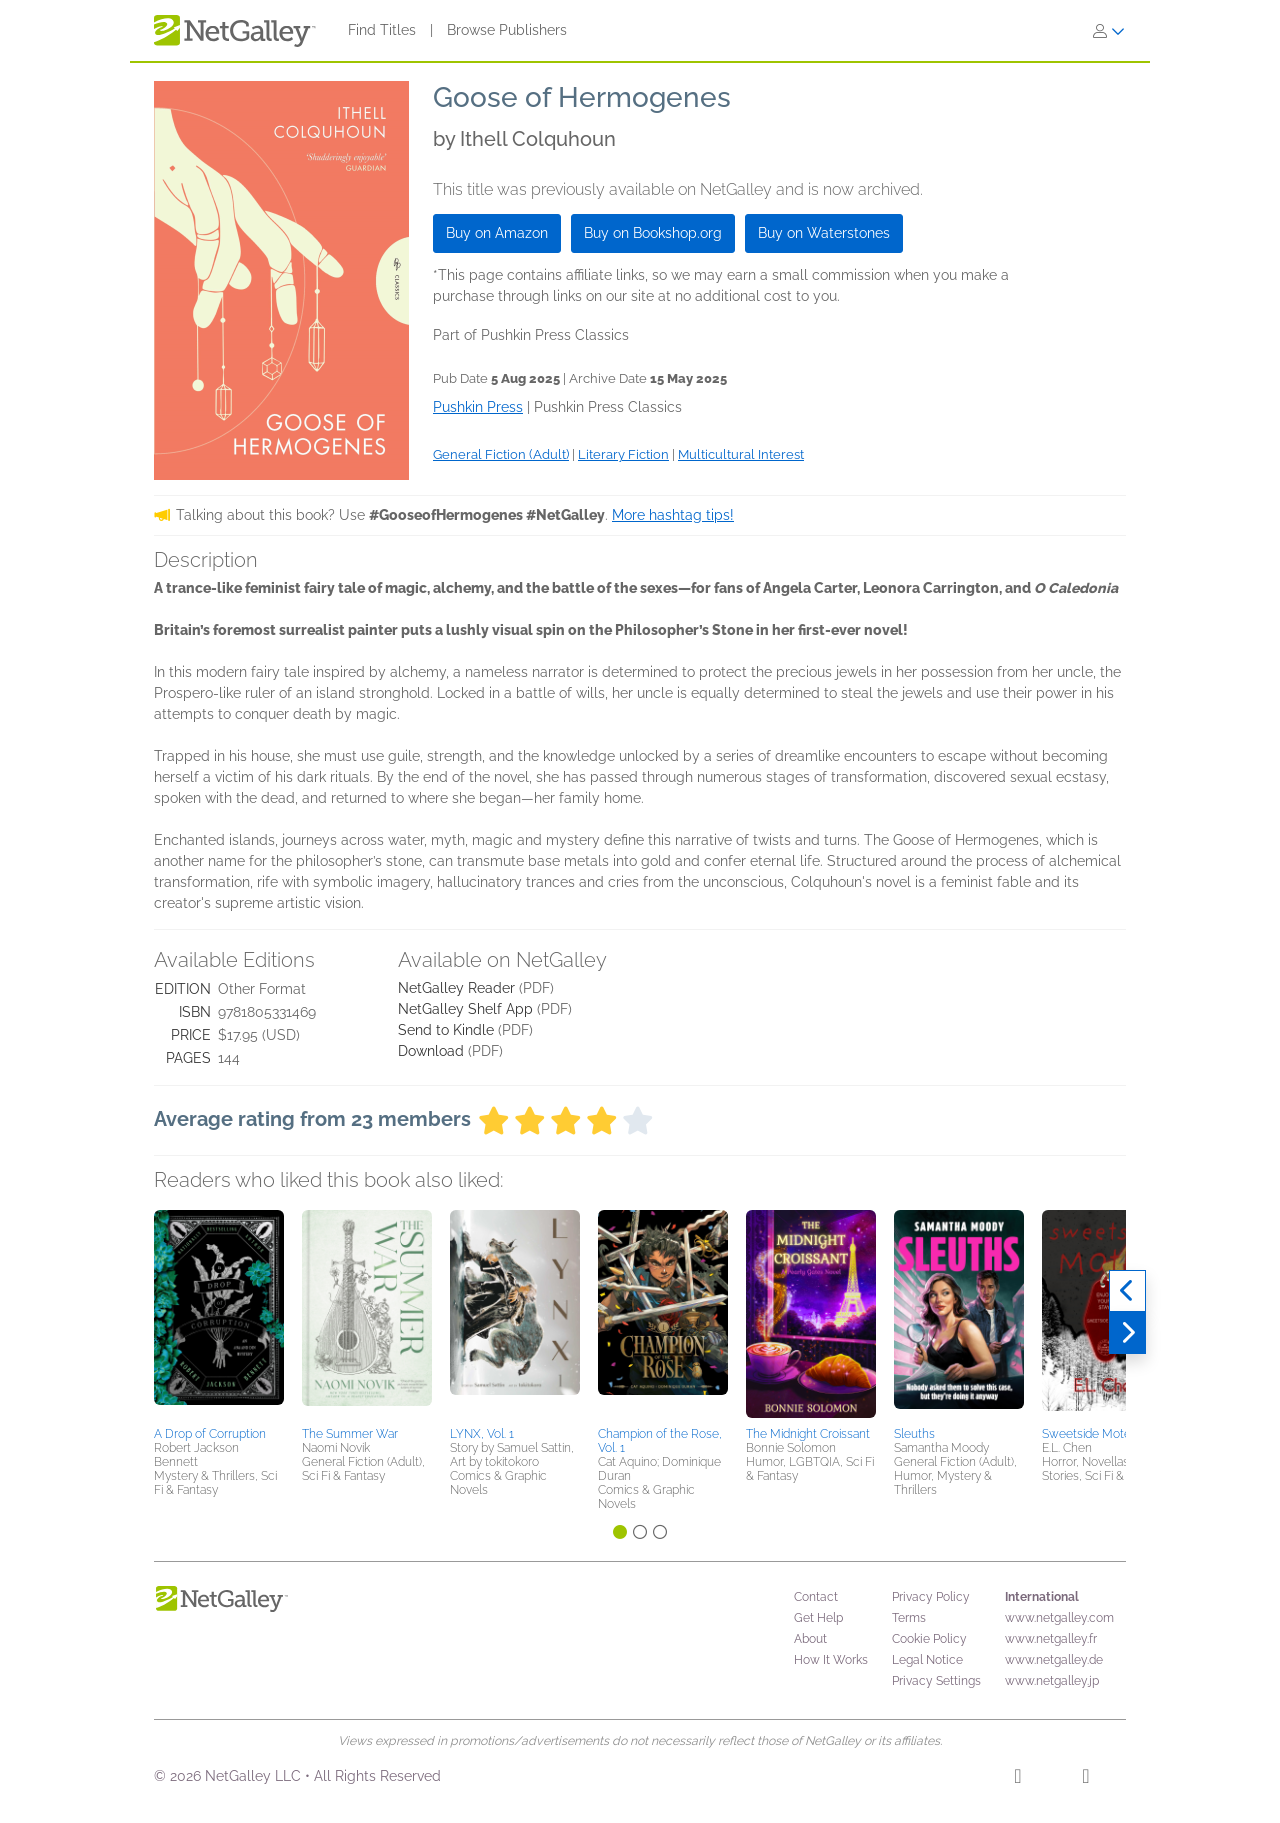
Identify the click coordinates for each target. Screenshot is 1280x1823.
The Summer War (350, 1434)
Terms (909, 1618)
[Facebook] (1017, 1779)
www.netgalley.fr (1051, 1639)
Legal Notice (927, 1660)
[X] (1085, 1779)
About (810, 1639)
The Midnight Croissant (808, 1434)
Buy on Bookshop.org (653, 233)
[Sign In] (1109, 31)
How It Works (831, 1660)
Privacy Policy (931, 1597)
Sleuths (914, 1434)
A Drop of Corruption (210, 1434)
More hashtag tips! (673, 515)
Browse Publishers (507, 30)
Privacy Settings (936, 1681)
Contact (816, 1597)
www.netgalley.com (1059, 1618)
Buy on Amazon (497, 233)
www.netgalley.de (1054, 1660)
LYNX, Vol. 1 (482, 1434)
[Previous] (1127, 1291)
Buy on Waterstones (824, 233)
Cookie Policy (929, 1639)
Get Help (818, 1618)
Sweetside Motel (1088, 1434)
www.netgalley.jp (1052, 1681)
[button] (219, 1315)
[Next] (1127, 1333)
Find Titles (382, 30)
